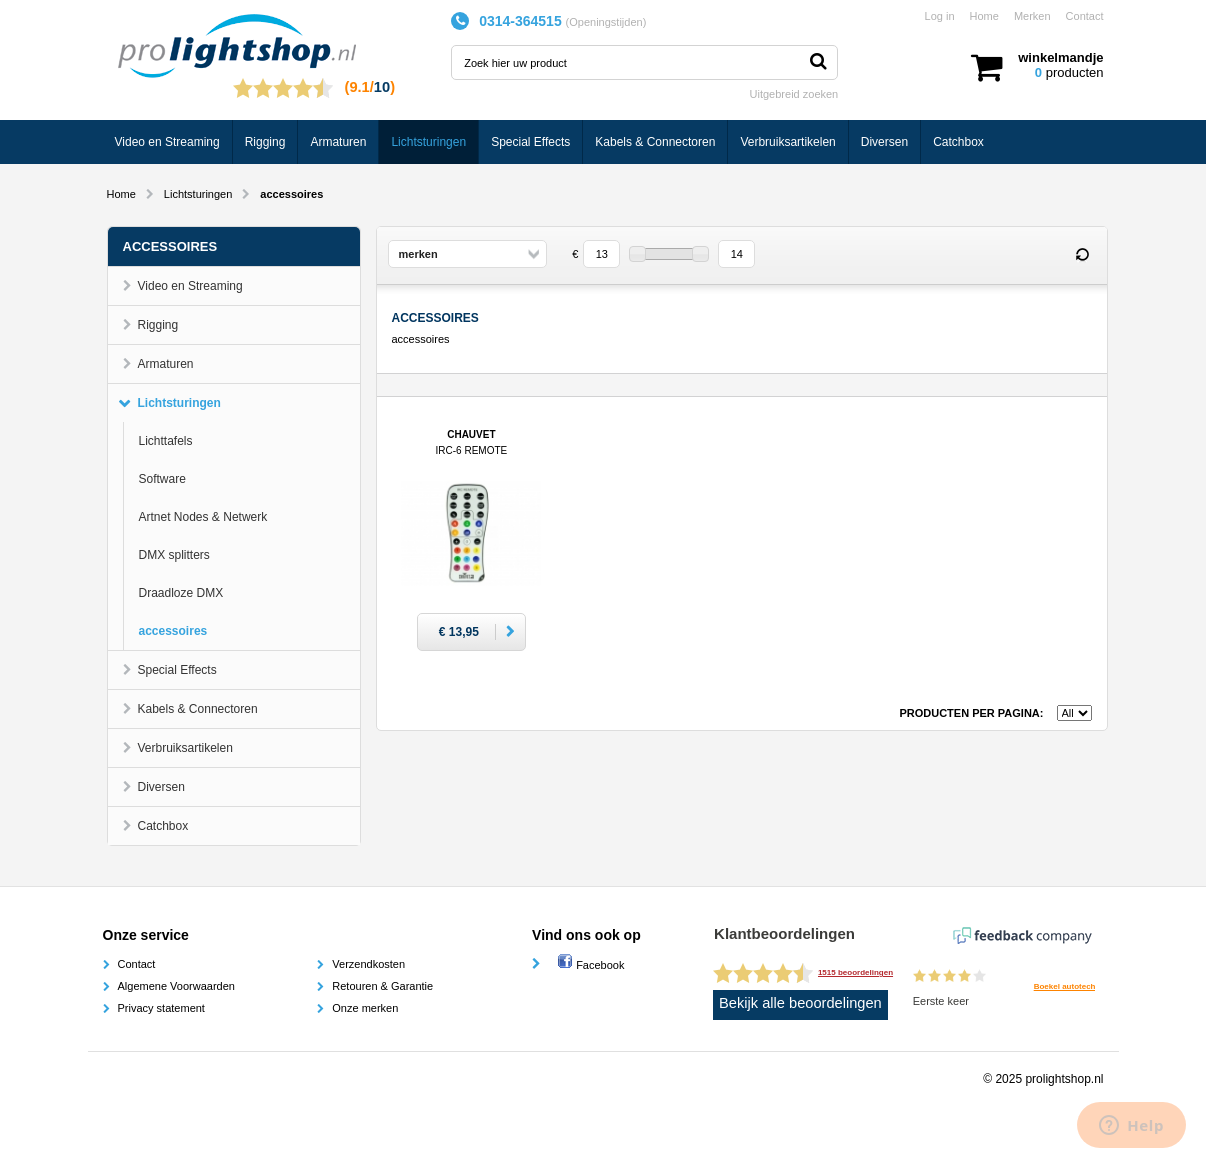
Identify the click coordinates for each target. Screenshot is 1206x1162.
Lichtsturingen (428, 142)
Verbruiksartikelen (787, 142)
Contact (1085, 16)
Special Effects (530, 142)
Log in (940, 16)
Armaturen (338, 142)
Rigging (265, 142)
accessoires (173, 631)
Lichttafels (166, 441)
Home (984, 16)
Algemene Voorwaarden (176, 986)
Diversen (884, 142)
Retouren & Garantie (382, 986)
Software (162, 479)
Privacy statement (161, 1008)
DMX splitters (174, 555)
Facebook (590, 965)
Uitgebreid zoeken (794, 94)
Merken (1032, 16)
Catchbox (958, 142)
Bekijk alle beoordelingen (800, 1003)
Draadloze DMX (181, 593)
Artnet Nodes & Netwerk (203, 517)
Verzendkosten (368, 964)
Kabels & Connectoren (655, 142)
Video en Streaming (167, 142)
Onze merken (365, 1008)
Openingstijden (605, 22)
